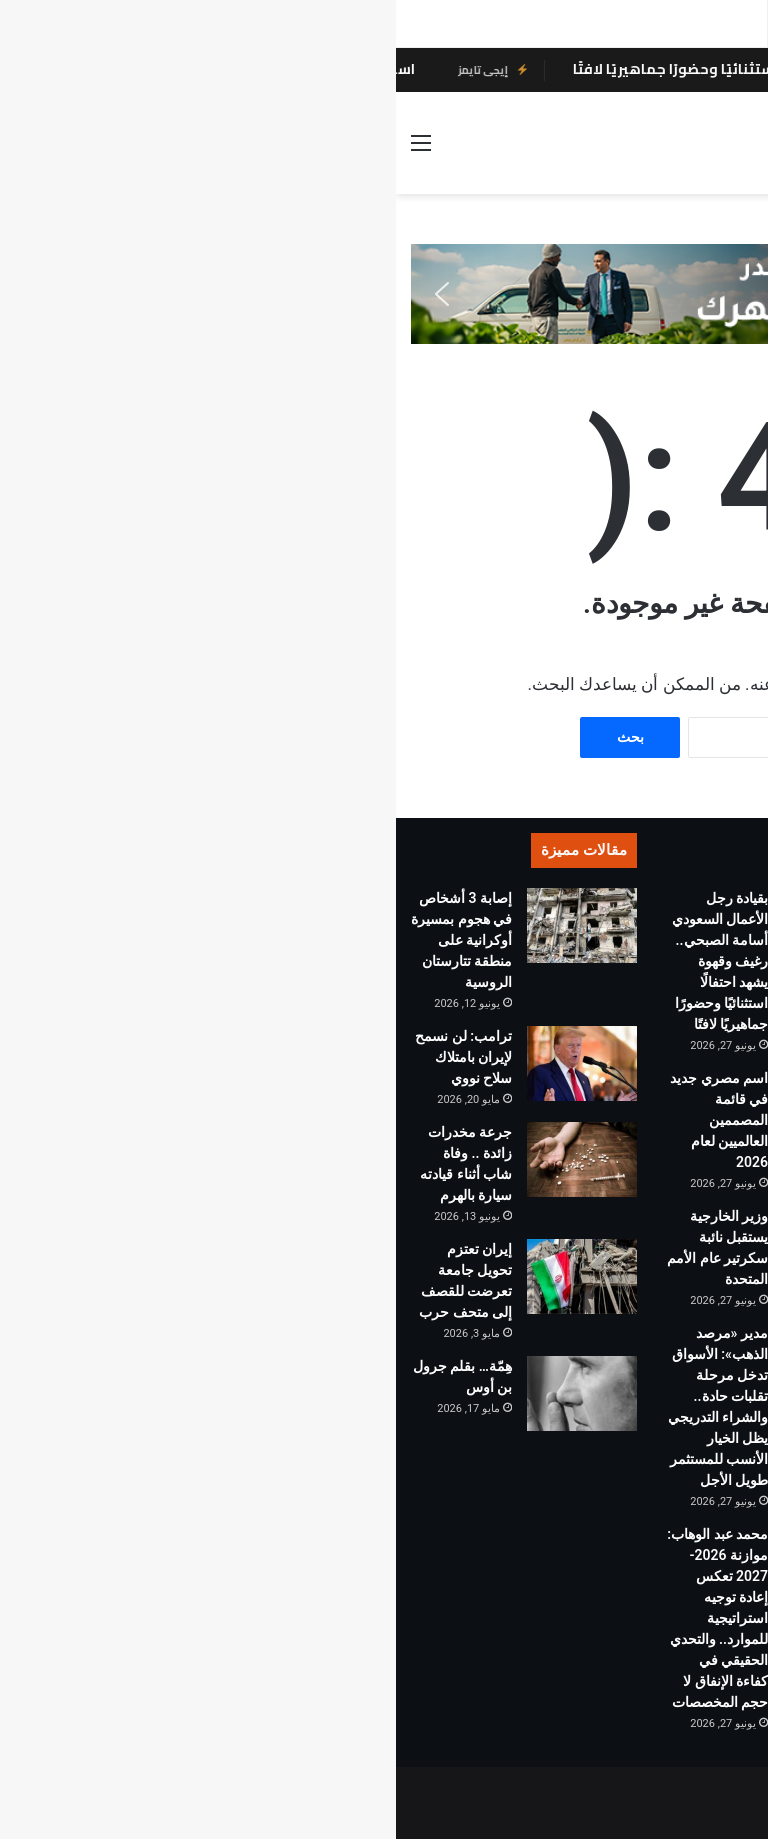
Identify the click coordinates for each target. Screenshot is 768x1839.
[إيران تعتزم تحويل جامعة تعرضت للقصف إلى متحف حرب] (186, 1276)
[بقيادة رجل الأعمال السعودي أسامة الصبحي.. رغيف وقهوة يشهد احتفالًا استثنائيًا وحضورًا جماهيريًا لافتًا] (442, 925)
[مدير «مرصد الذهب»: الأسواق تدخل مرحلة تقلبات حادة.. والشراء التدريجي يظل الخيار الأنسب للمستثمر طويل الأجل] (442, 1360)
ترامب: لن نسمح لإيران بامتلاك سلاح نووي (67, 1057)
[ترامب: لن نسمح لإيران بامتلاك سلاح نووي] (186, 1063)
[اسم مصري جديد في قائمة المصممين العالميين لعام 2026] (442, 1105)
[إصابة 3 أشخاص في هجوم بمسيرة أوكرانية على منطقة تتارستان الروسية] (186, 925)
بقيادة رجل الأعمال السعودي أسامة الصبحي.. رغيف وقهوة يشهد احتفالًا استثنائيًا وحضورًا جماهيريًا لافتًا (324, 961)
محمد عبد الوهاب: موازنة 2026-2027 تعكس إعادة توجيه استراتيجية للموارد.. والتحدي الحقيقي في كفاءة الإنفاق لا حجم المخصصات (321, 1618)
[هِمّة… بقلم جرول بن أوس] (186, 1393)
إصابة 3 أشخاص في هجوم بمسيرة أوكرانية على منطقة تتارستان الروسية (65, 940)
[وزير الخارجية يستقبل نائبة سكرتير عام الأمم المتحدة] (442, 1243)
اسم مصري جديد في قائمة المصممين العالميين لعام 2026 (323, 1120)
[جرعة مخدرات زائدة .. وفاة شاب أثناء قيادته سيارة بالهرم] (186, 1159)
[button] (46, 294)
